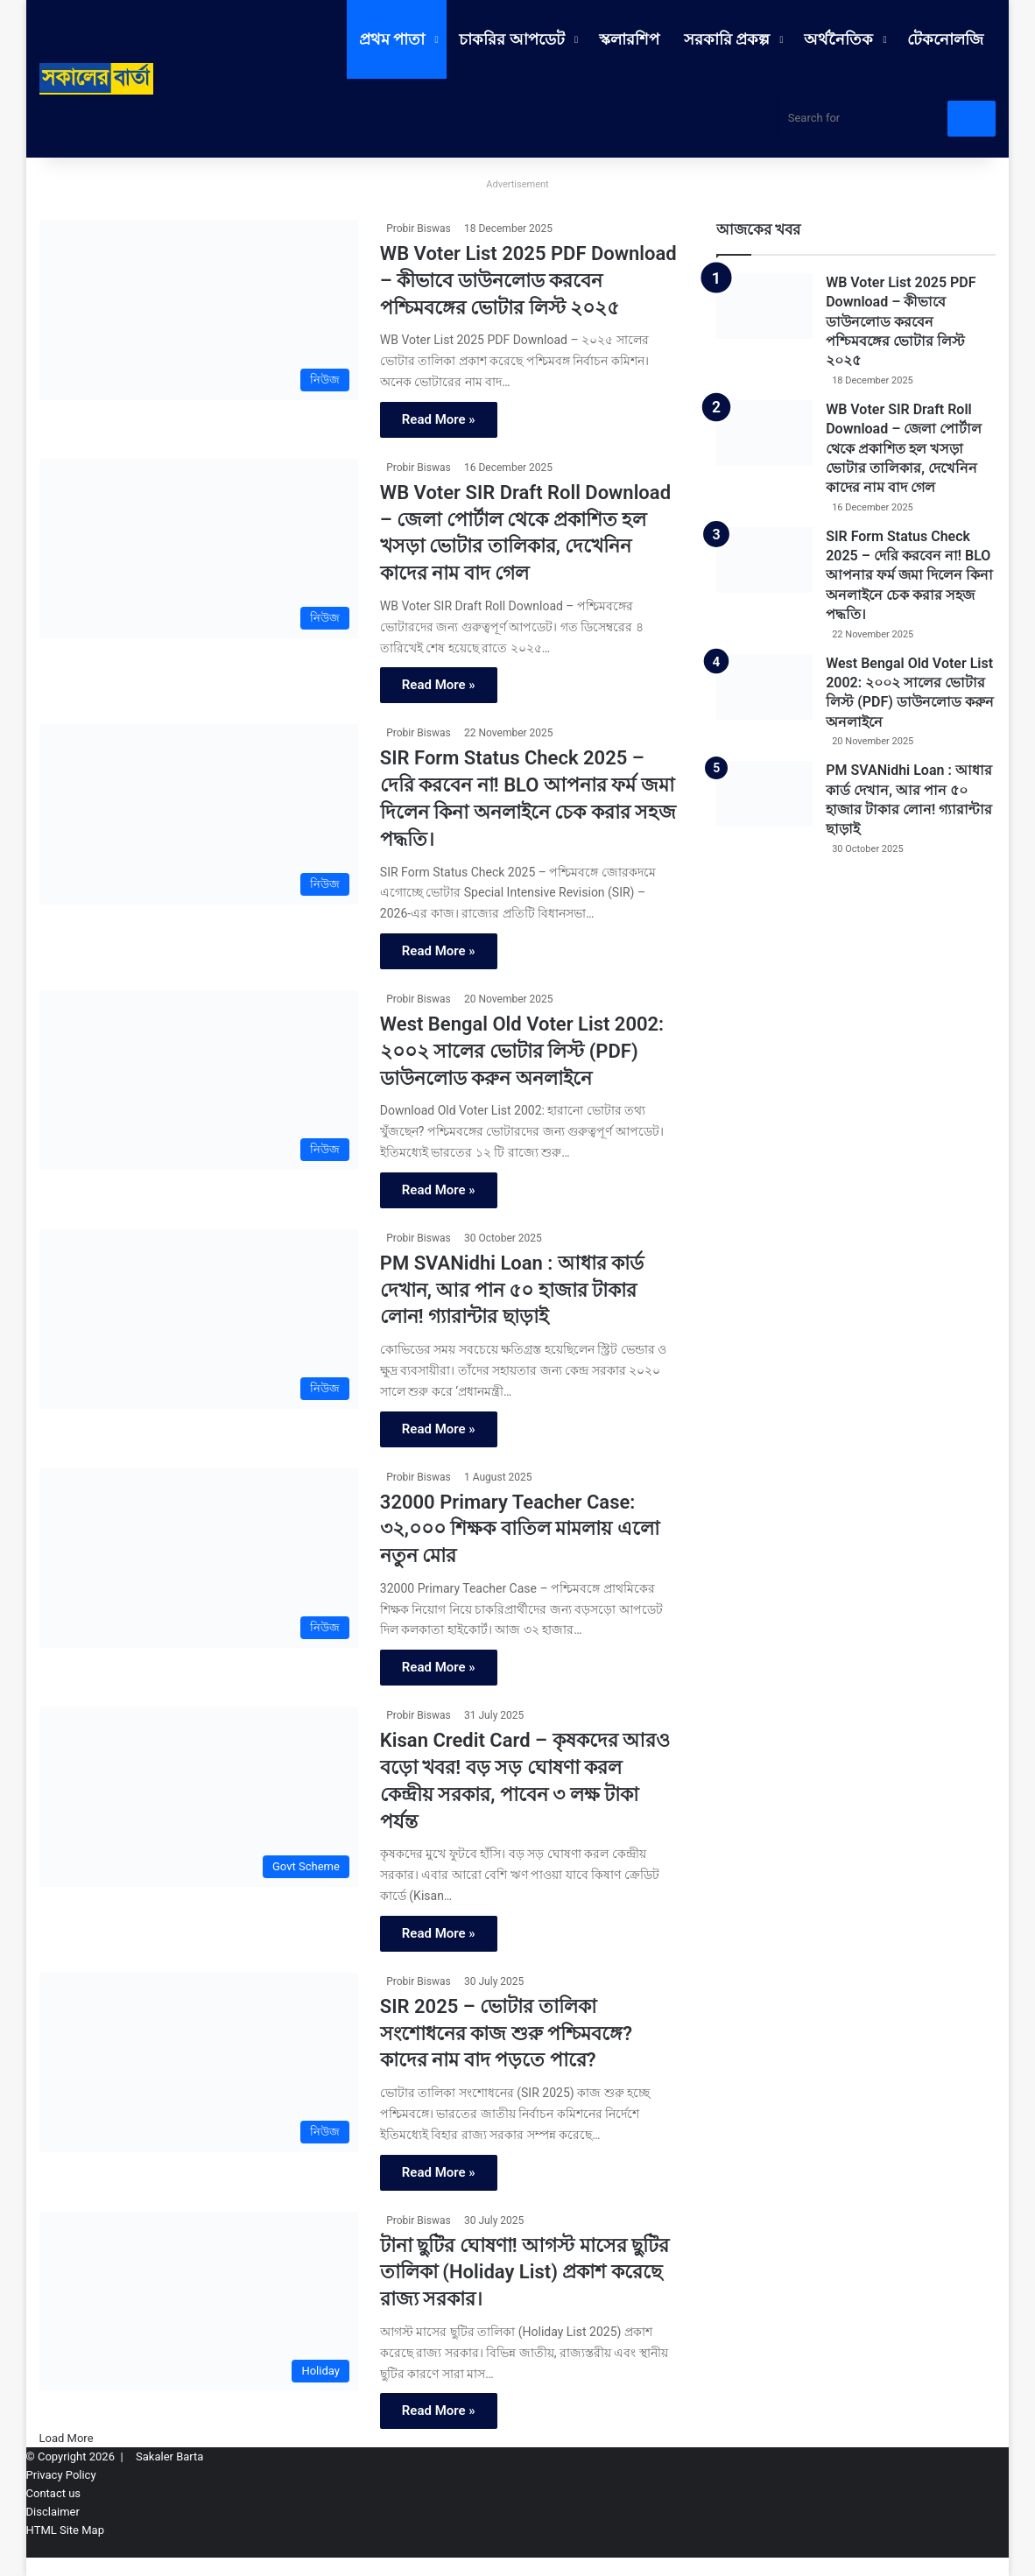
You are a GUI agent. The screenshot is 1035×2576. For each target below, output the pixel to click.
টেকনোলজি (945, 39)
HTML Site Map (65, 2530)
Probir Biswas (418, 228)
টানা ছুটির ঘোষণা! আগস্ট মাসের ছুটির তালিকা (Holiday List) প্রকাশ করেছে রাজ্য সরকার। (524, 2273)
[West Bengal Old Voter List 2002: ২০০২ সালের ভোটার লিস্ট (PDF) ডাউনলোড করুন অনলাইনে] (198, 1080)
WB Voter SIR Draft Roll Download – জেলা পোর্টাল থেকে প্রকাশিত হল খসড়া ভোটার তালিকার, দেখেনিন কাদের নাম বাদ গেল (904, 448)
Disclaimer (53, 2511)
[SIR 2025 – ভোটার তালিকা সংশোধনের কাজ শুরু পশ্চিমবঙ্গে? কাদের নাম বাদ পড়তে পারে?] (198, 2063)
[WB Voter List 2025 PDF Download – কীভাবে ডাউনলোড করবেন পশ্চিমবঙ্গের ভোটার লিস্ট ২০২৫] (198, 310)
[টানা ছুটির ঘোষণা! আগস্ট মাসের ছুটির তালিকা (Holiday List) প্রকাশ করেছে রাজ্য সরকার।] (198, 2302)
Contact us (53, 2493)
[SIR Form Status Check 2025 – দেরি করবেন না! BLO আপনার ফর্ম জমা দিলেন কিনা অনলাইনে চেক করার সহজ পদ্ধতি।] (198, 814)
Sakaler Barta (169, 2456)
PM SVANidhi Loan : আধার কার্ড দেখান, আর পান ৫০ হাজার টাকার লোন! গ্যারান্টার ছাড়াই (512, 1290)
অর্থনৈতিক (838, 39)
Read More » (438, 419)
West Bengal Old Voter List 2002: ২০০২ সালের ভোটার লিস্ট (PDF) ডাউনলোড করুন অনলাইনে (522, 1051)
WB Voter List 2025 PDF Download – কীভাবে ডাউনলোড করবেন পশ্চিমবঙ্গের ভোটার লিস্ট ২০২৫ (528, 281)
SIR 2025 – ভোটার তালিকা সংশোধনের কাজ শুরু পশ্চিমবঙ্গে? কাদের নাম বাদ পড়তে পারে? (506, 2033)
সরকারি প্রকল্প (727, 39)
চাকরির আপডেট (511, 39)
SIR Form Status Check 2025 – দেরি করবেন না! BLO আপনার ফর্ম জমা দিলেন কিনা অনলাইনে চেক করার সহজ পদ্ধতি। (909, 575)
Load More (66, 2438)
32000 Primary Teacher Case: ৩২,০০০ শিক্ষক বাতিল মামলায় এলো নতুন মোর (519, 1529)
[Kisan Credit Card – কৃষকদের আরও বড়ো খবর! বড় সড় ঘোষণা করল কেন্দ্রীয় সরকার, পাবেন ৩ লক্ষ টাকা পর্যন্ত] (198, 1797)
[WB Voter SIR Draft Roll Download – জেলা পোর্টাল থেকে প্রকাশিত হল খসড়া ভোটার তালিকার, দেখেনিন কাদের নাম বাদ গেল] (198, 549)
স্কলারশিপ (629, 39)
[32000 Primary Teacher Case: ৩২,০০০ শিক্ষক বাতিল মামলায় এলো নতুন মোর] (198, 1558)
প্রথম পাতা (392, 39)
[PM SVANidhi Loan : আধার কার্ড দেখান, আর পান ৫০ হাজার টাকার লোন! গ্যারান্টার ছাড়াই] (198, 1319)
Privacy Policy (61, 2474)
